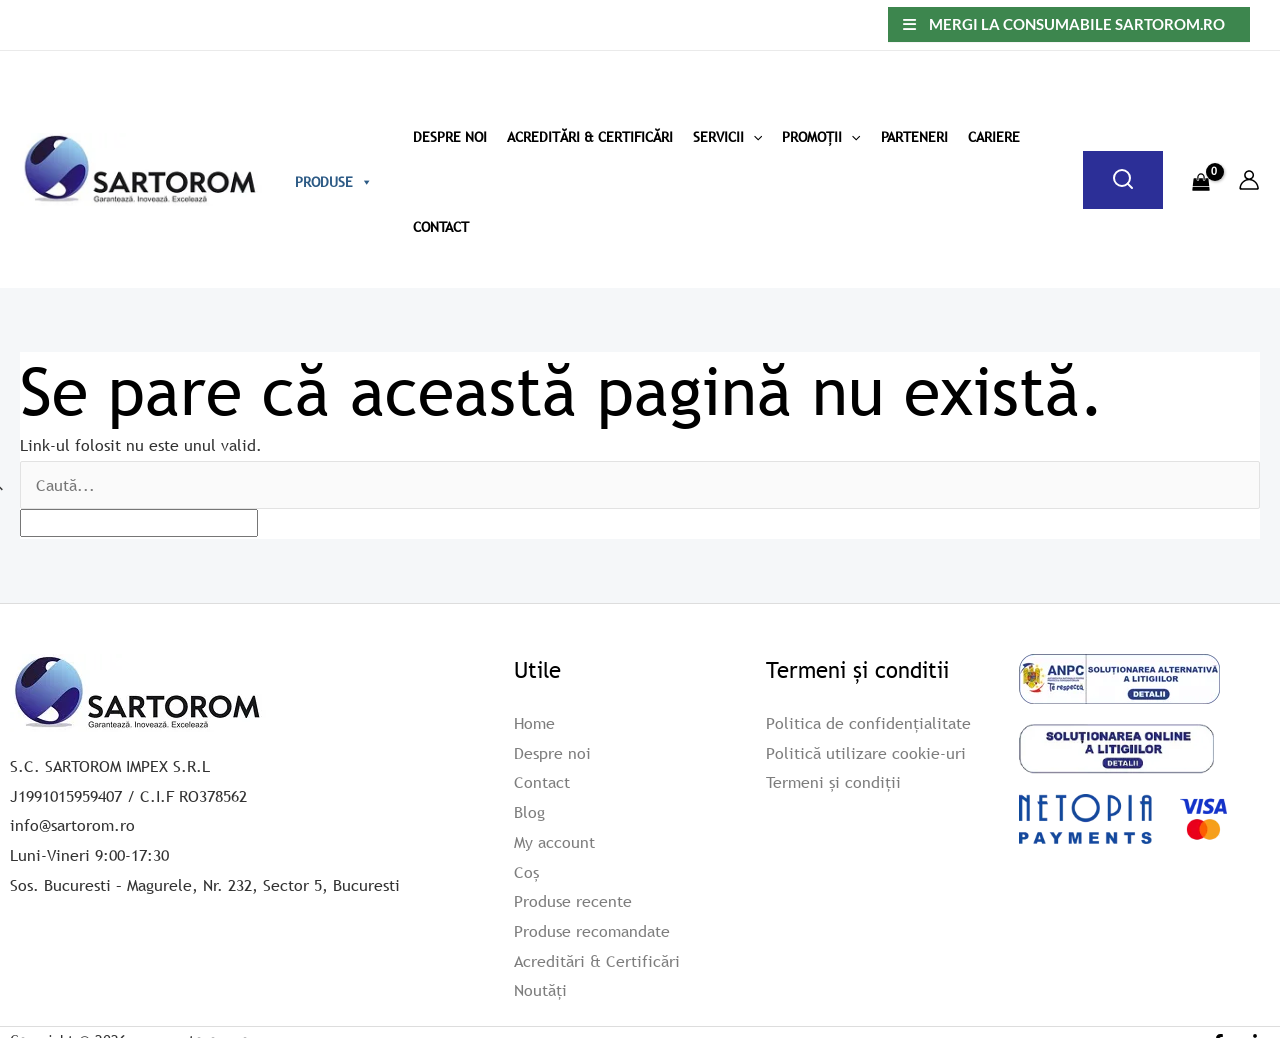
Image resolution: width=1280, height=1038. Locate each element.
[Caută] (1123, 180)
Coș (526, 871)
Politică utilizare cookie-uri (866, 752)
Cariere (994, 137)
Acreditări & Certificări (590, 137)
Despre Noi (450, 137)
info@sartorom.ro (72, 825)
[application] (753, 137)
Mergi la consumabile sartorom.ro (1077, 24)
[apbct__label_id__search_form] (139, 523)
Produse (334, 182)
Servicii (727, 137)
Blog (529, 812)
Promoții (821, 137)
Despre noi (552, 752)
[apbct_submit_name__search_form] (1237, 481)
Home (534, 723)
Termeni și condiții (833, 782)
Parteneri (914, 137)
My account (554, 841)
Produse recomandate (592, 931)
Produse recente (573, 901)
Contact (441, 227)
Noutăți (540, 990)
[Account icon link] (1249, 180)
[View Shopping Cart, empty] (1200, 170)
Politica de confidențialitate (868, 723)
